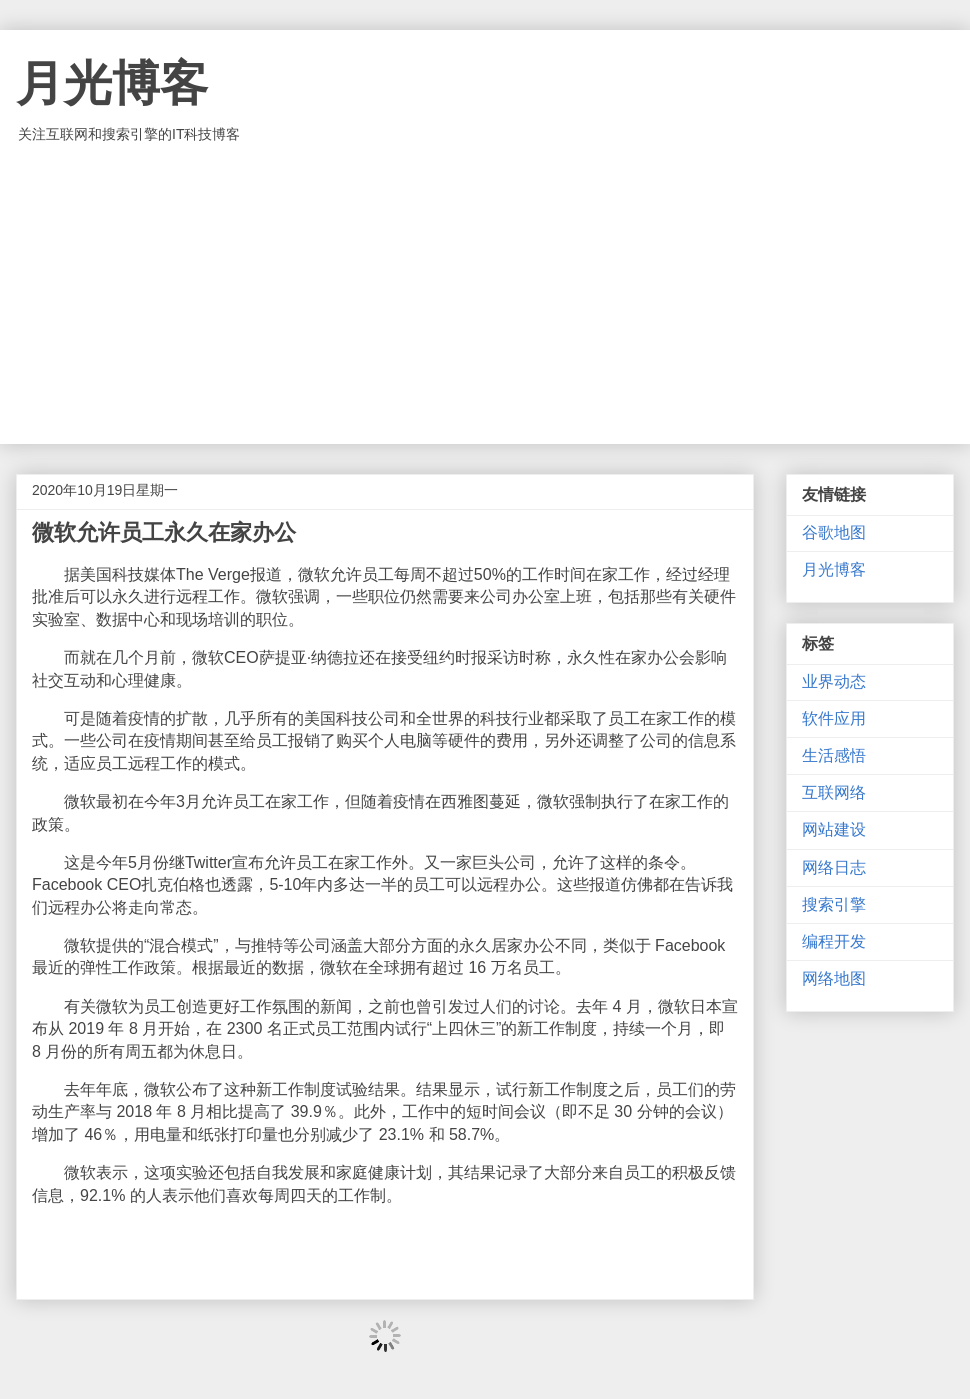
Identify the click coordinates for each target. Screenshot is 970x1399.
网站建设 (834, 829)
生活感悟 (834, 755)
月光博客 (112, 83)
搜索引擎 (834, 904)
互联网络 (834, 792)
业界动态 (834, 681)
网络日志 (834, 867)
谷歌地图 (834, 532)
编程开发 (834, 941)
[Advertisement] (485, 294)
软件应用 (834, 718)
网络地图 (834, 978)
